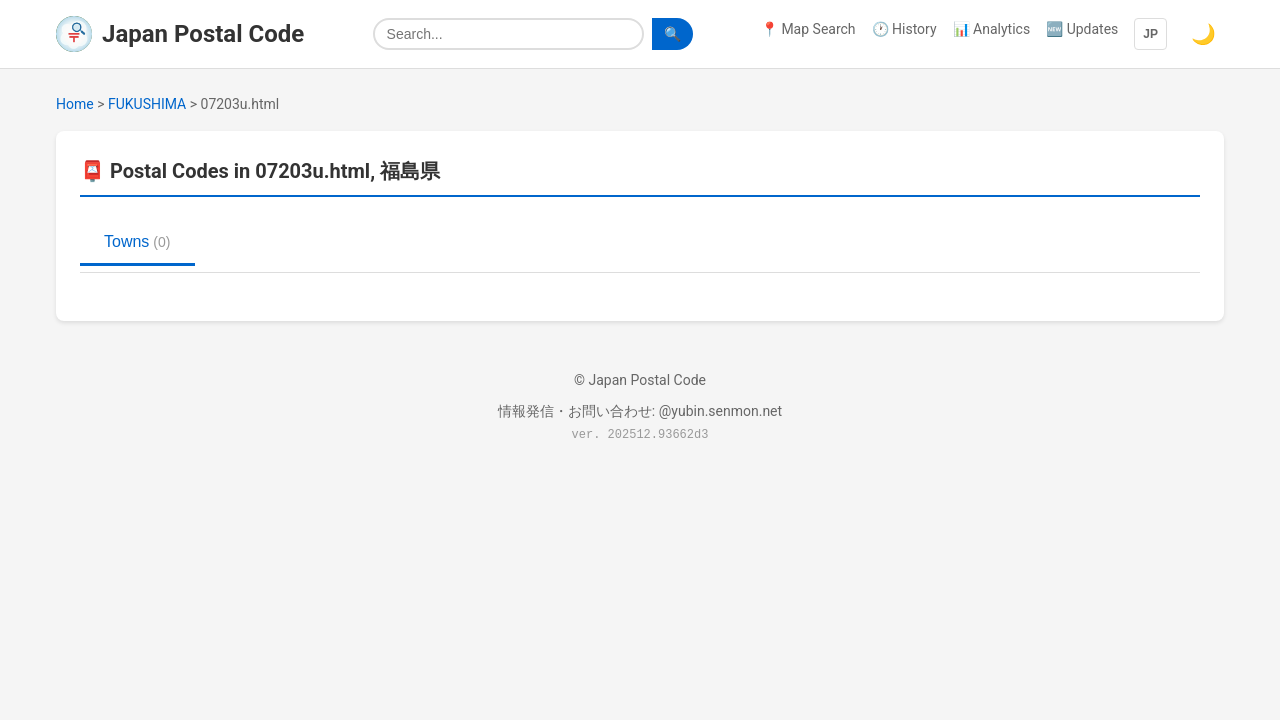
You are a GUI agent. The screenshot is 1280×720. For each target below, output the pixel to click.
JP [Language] (1150, 34)
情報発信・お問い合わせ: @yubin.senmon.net (640, 411)
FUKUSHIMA (147, 104)
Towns (137, 241)
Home (75, 104)
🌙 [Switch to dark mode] (1203, 34)
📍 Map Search (808, 29)
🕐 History (904, 29)
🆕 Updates (1082, 29)
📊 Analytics (992, 29)
